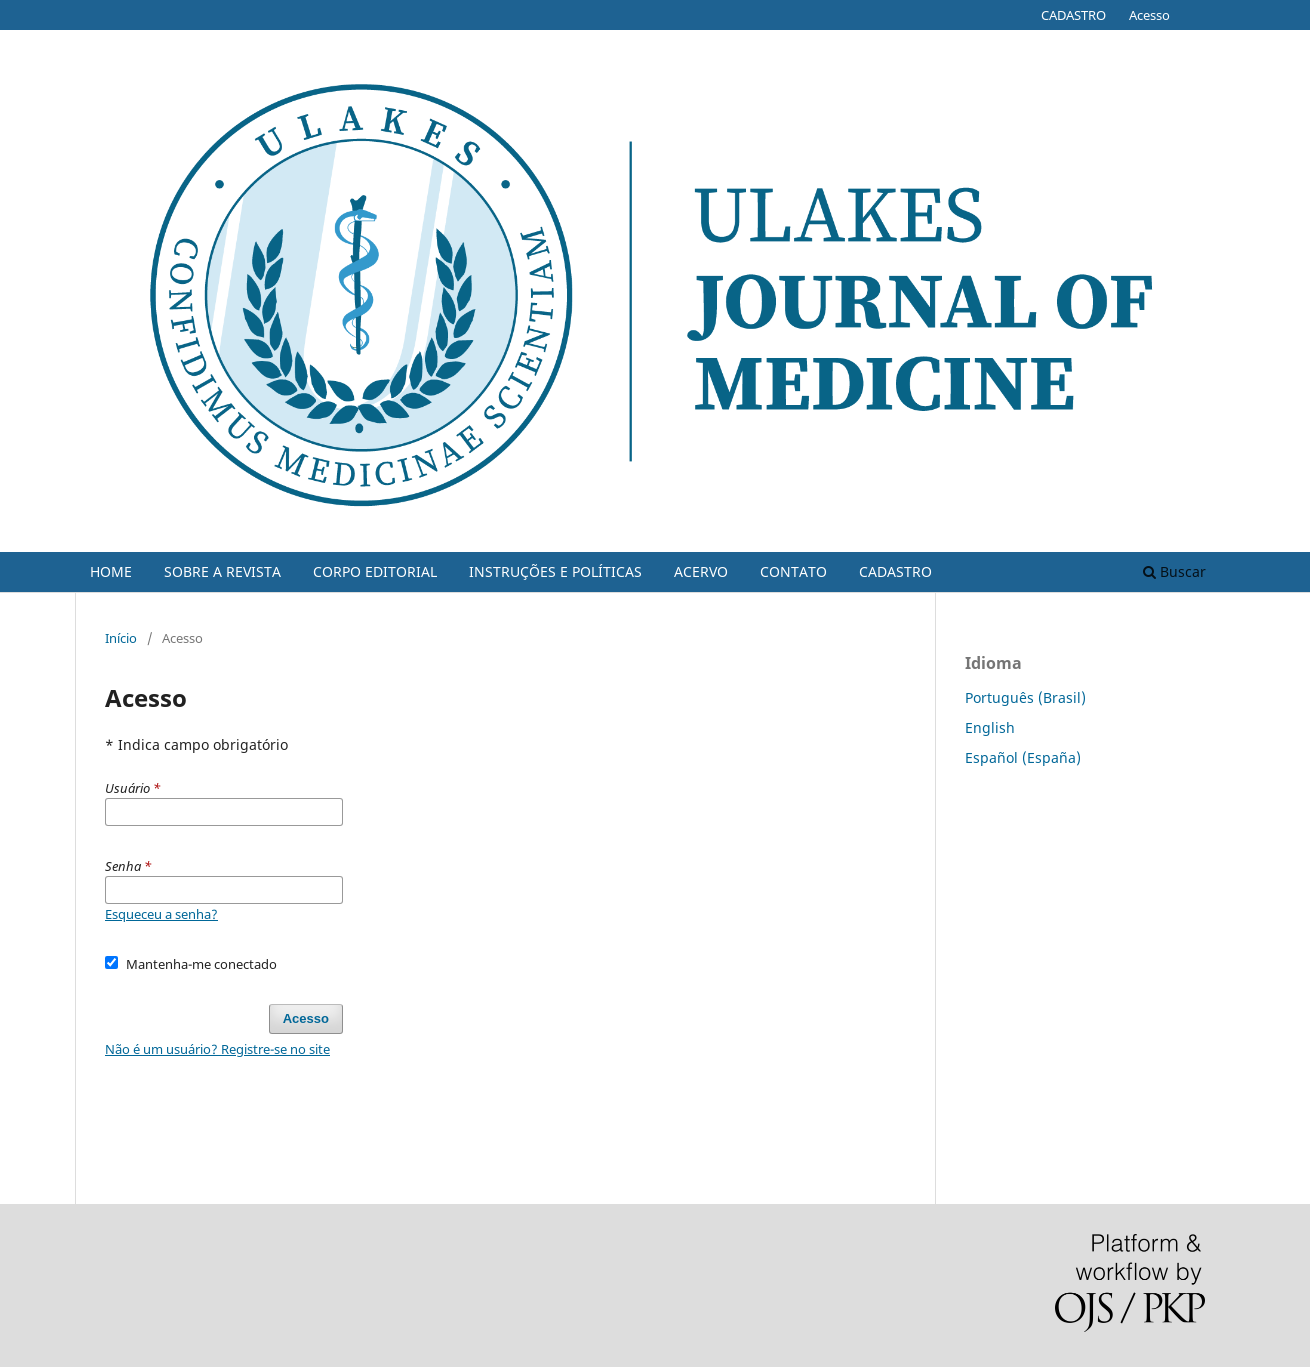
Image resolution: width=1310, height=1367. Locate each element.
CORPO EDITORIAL (375, 571)
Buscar (1174, 571)
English (990, 727)
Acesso (1149, 15)
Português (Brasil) (1025, 697)
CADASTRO (895, 571)
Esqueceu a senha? (161, 914)
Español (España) (1023, 757)
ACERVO (701, 571)
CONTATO (793, 571)
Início (121, 638)
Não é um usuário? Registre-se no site (217, 1049)
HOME (111, 571)
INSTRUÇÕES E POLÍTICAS (555, 571)
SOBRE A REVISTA (222, 571)
